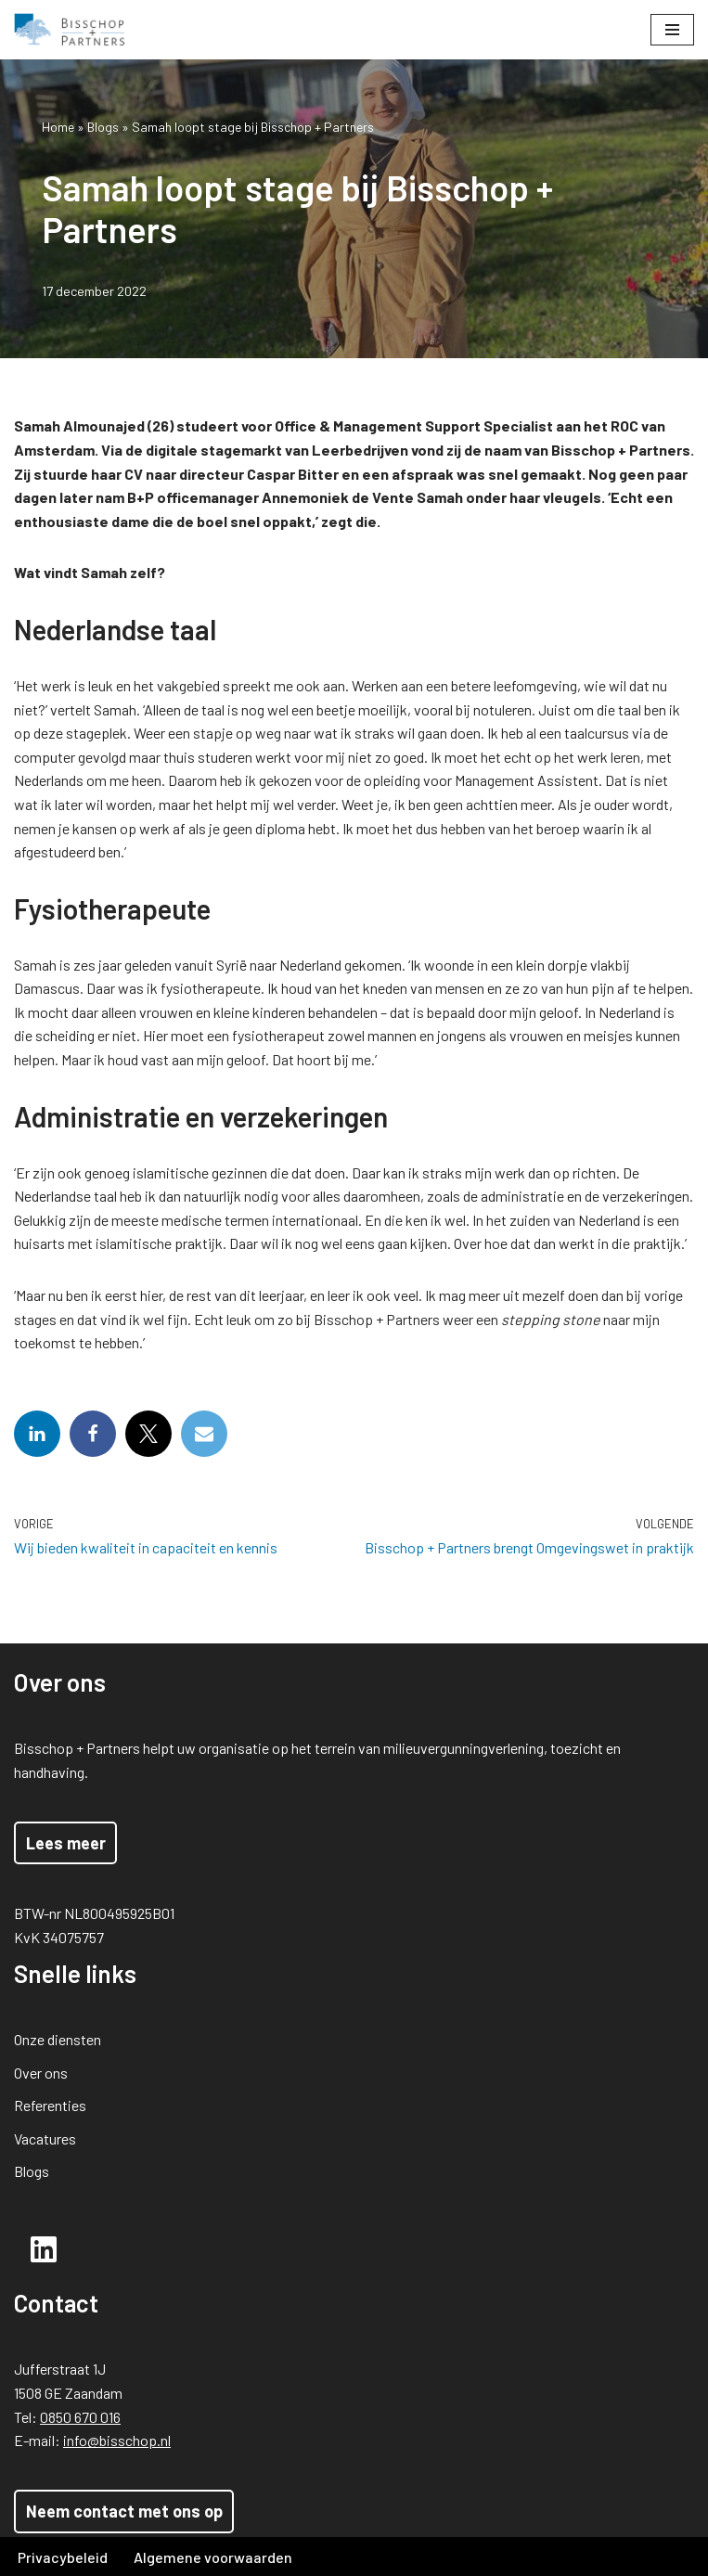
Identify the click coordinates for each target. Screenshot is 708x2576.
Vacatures (45, 2138)
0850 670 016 (80, 2417)
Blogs (103, 127)
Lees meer (66, 1843)
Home (58, 127)
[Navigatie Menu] (672, 29)
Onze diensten (57, 2039)
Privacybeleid (63, 2557)
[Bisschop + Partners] (69, 29)
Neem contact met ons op (124, 2511)
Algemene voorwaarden (213, 2557)
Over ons (41, 2072)
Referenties (50, 2105)
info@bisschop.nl (117, 2440)
